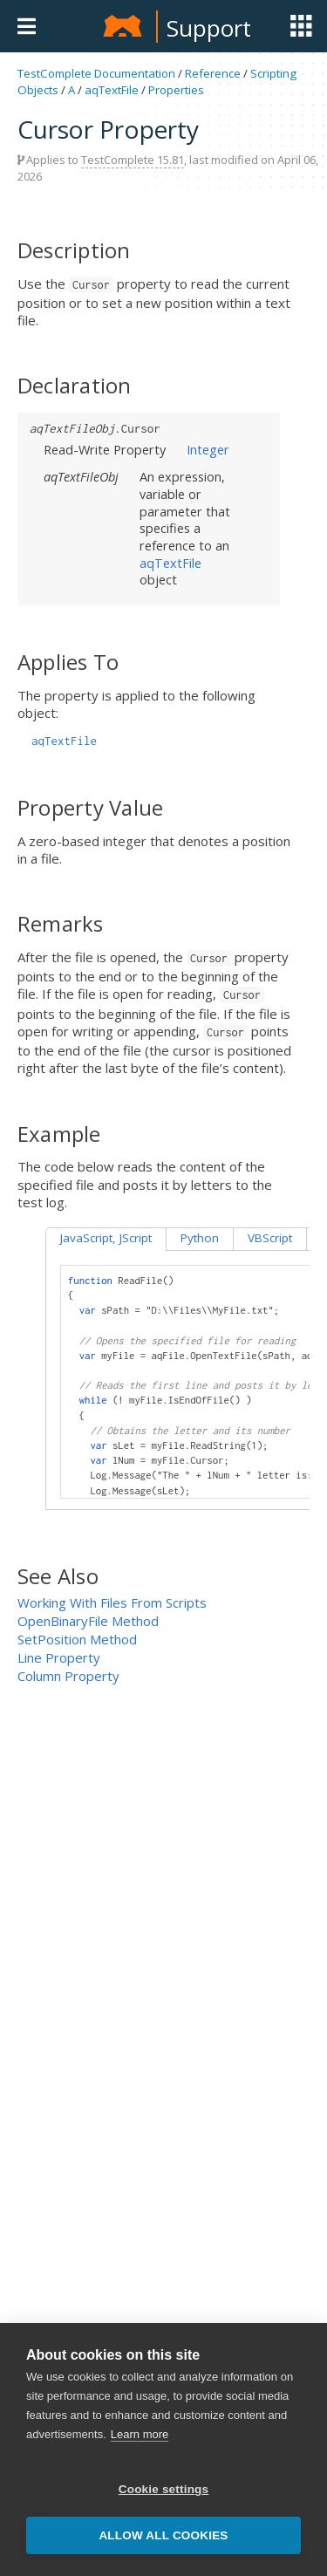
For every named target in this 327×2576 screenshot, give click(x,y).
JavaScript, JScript (106, 1238)
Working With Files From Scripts (112, 1602)
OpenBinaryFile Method (88, 1621)
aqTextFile (112, 90)
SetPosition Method (77, 1639)
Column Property (68, 1675)
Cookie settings (164, 2508)
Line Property (58, 1657)
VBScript (270, 1238)
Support (209, 28)
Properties (176, 90)
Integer (208, 449)
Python (200, 1238)
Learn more (139, 2453)
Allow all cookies (163, 2554)
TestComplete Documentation (96, 73)
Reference (213, 73)
